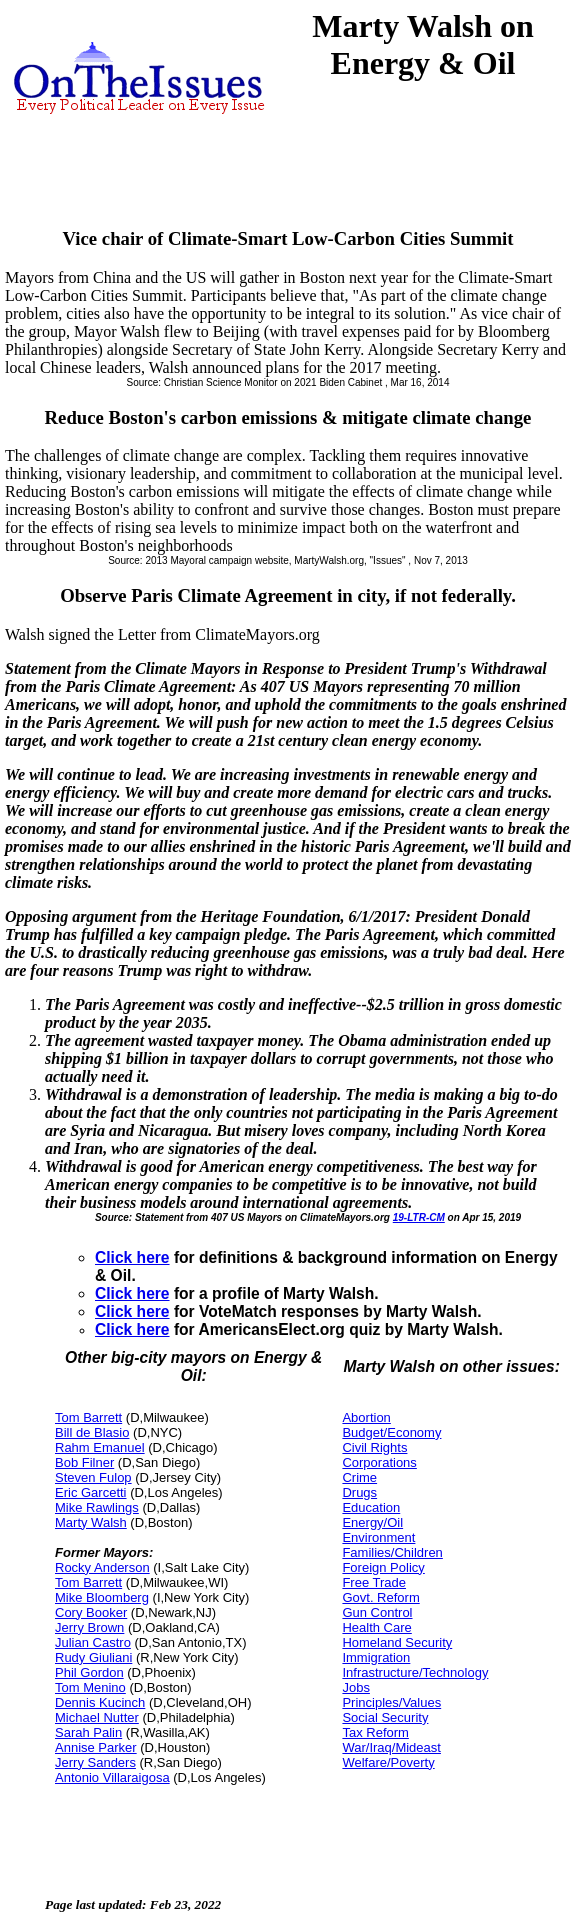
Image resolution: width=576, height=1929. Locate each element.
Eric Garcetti (91, 1492)
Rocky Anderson (102, 1567)
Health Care (376, 1627)
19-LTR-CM (419, 1217)
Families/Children (392, 1552)
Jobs (355, 1687)
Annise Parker (96, 1747)
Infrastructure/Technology (415, 1672)
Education (371, 1507)
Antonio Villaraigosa (112, 1777)
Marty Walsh (91, 1522)
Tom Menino (90, 1687)
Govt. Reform (380, 1597)
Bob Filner (84, 1462)
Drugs (359, 1492)
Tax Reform (375, 1732)
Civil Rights (374, 1447)
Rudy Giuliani (93, 1657)
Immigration (376, 1657)
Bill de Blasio (92, 1432)
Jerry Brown (89, 1627)
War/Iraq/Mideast (391, 1747)
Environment (378, 1537)
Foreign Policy (383, 1567)
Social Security (385, 1717)
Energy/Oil (372, 1522)
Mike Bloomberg (102, 1597)
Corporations (379, 1462)
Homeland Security (397, 1642)
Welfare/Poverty (388, 1762)
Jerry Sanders (95, 1762)
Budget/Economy (391, 1432)
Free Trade (374, 1582)
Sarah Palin (88, 1732)
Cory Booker (91, 1612)
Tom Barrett (88, 1417)
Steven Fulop (93, 1477)
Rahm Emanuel (100, 1447)
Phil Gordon (89, 1672)
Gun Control (377, 1612)
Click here (132, 1257)
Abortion (366, 1417)
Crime (359, 1477)
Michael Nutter (97, 1717)
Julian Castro (93, 1642)
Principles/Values (391, 1702)
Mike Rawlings (97, 1507)
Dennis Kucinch (100, 1702)
